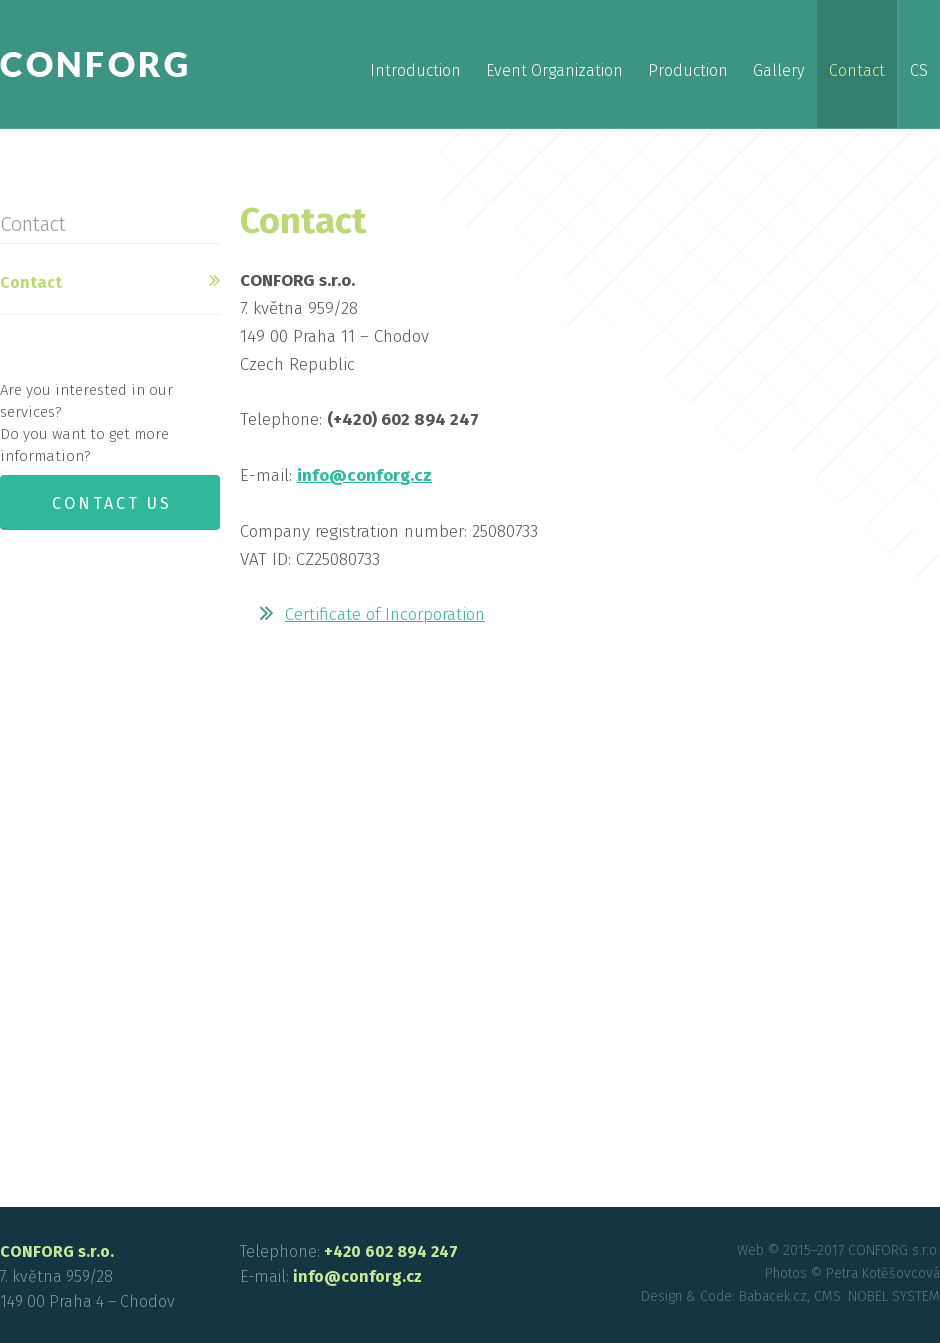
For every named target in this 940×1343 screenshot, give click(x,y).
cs (919, 70)
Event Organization (554, 70)
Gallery (778, 70)
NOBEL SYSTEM (894, 1296)
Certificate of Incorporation (385, 614)
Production (688, 70)
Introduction (415, 70)
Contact (857, 70)
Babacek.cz (773, 1296)
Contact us (112, 503)
